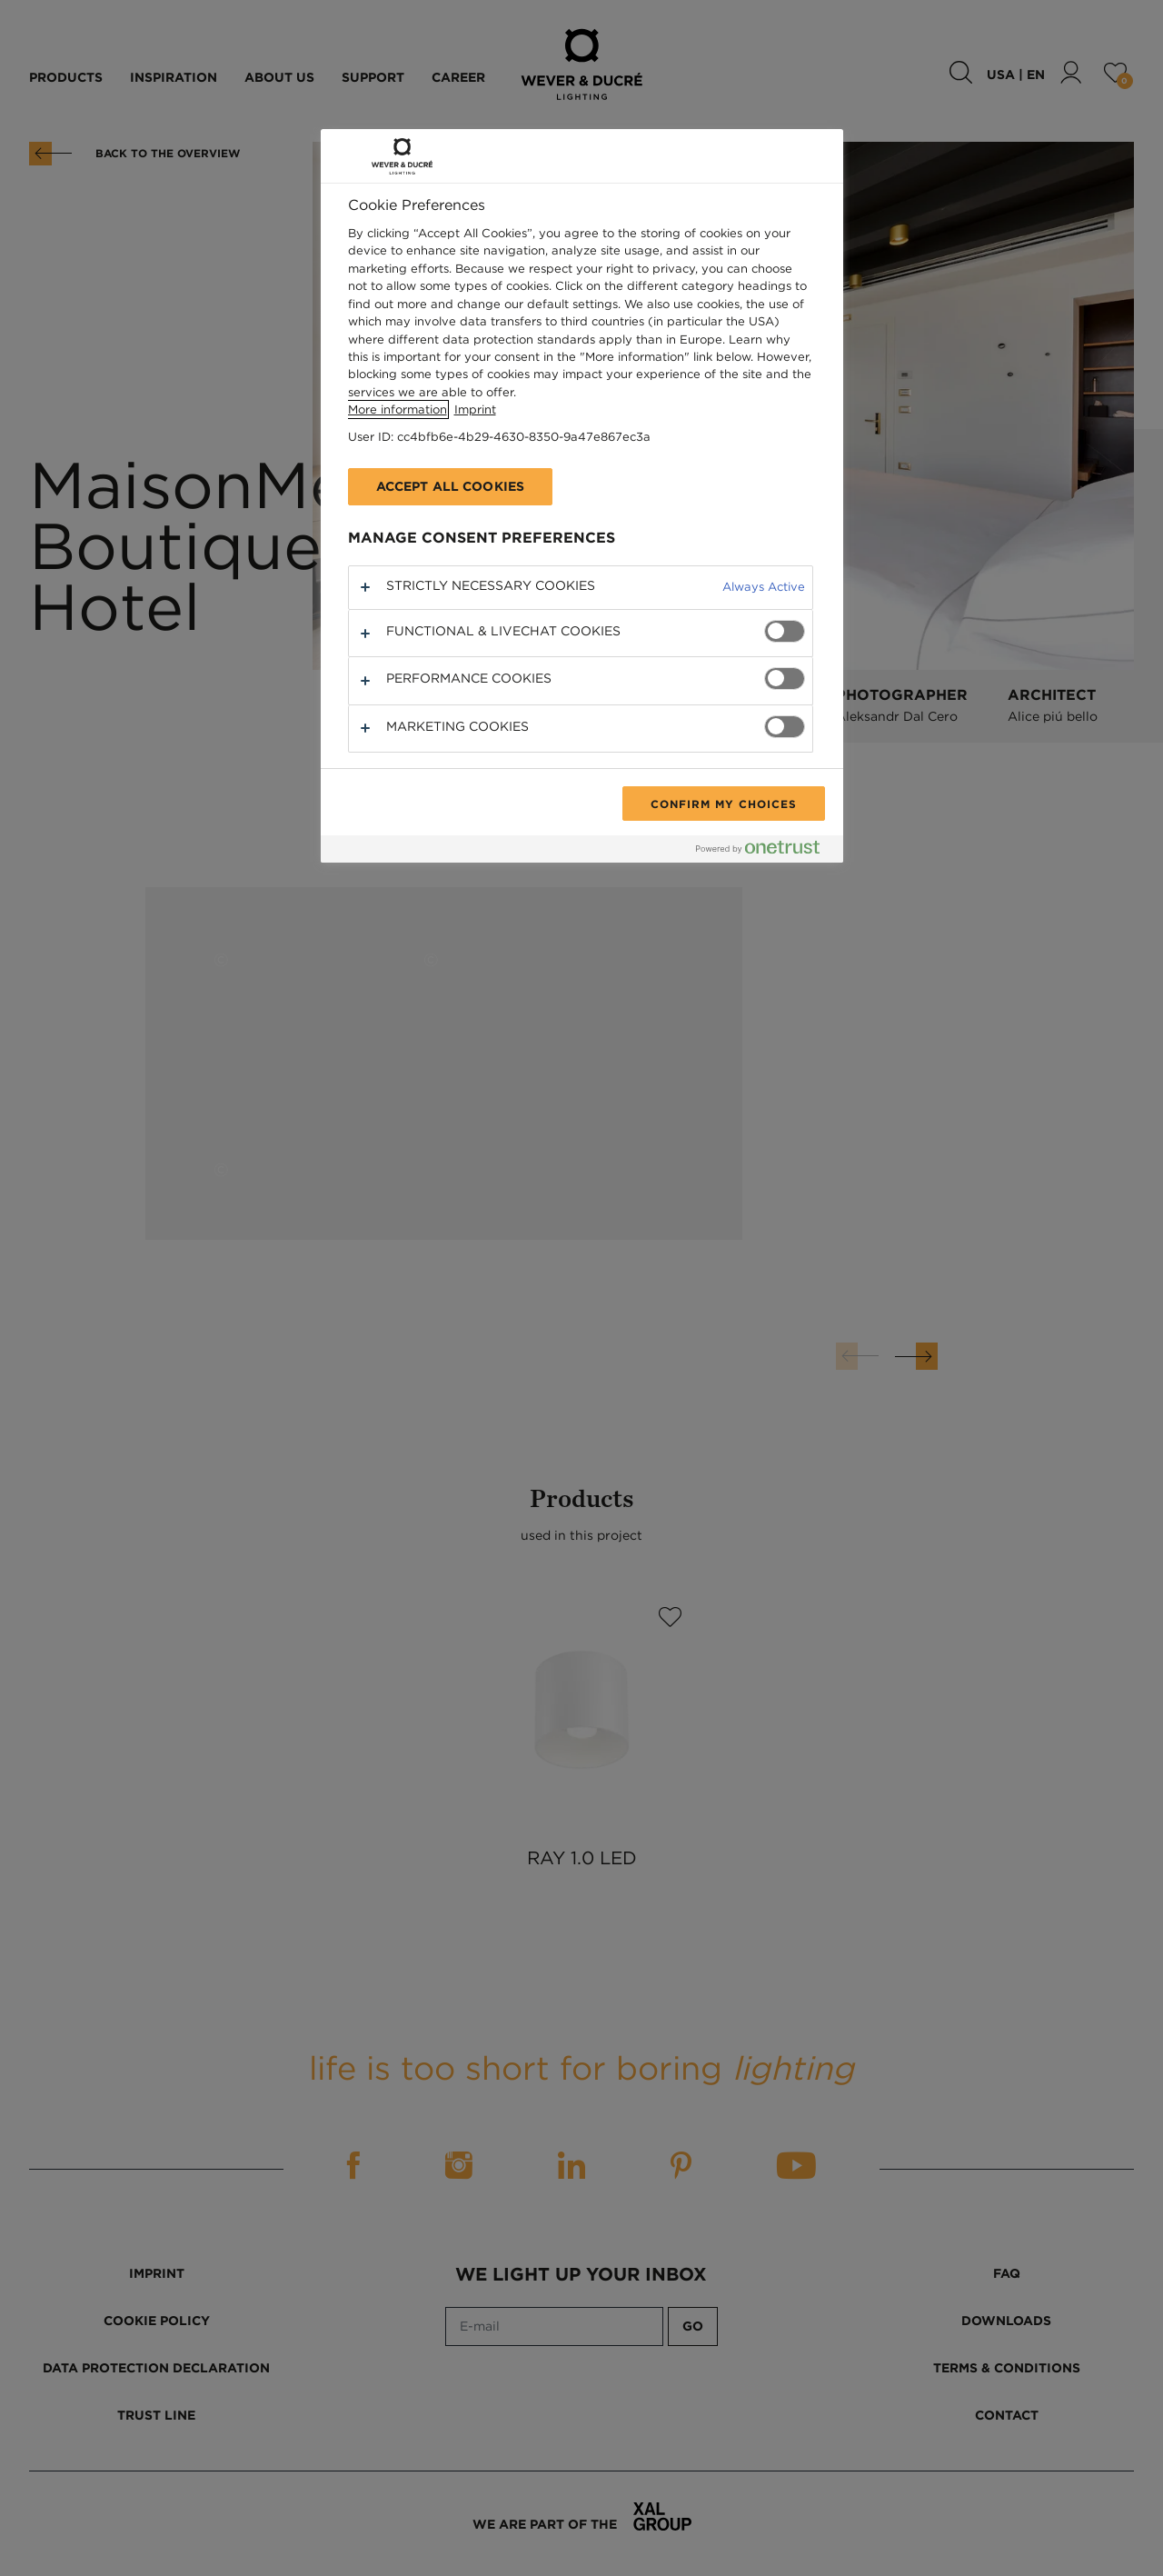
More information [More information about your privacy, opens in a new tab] (397, 409)
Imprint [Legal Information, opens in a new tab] (475, 409)
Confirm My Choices (723, 803)
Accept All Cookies (450, 486)
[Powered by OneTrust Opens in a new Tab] (765, 851)
